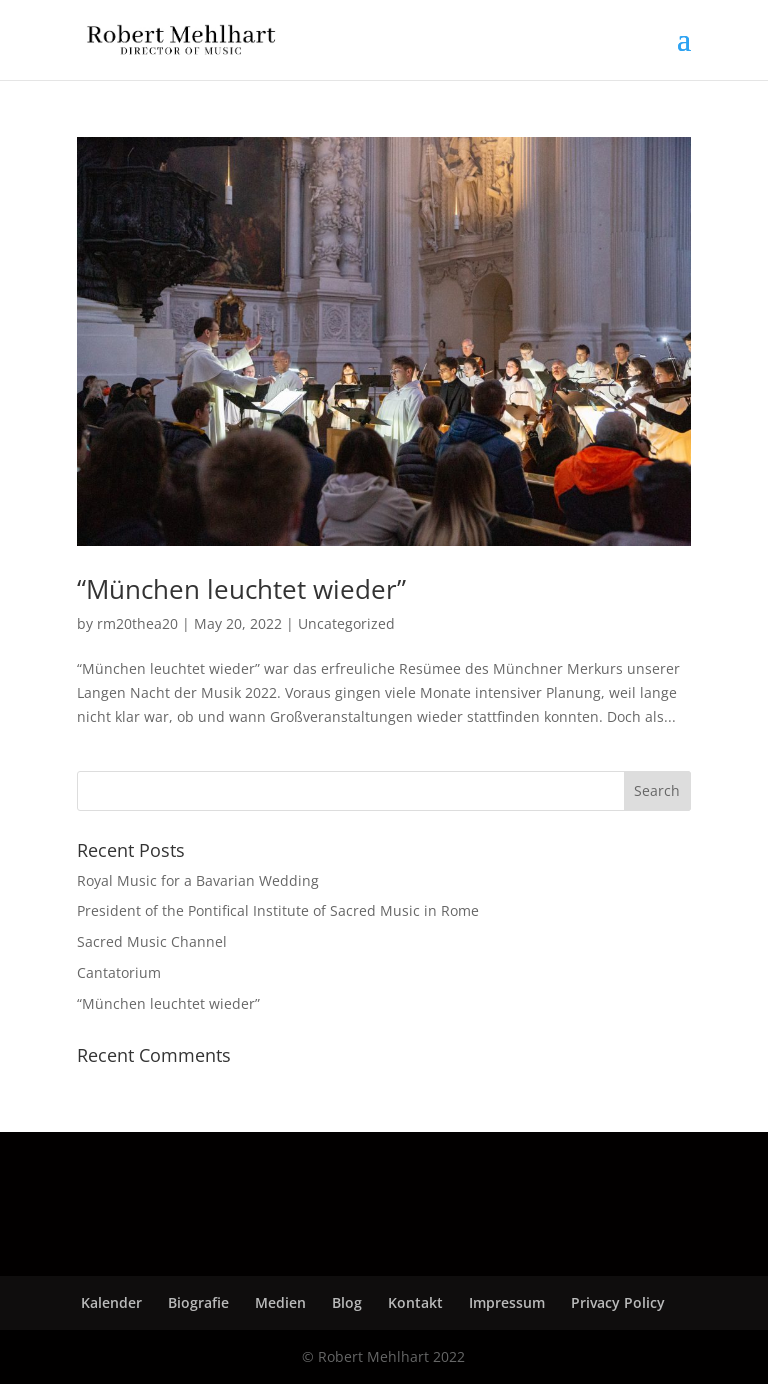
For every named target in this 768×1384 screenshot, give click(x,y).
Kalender (111, 1302)
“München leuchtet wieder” (241, 589)
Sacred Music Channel (152, 941)
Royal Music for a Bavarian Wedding (198, 880)
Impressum (507, 1302)
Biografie (198, 1302)
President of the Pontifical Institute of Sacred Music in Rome (278, 910)
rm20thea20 (137, 623)
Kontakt (415, 1302)
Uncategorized (346, 623)
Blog (347, 1302)
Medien (280, 1302)
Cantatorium (119, 972)
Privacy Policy (618, 1302)
